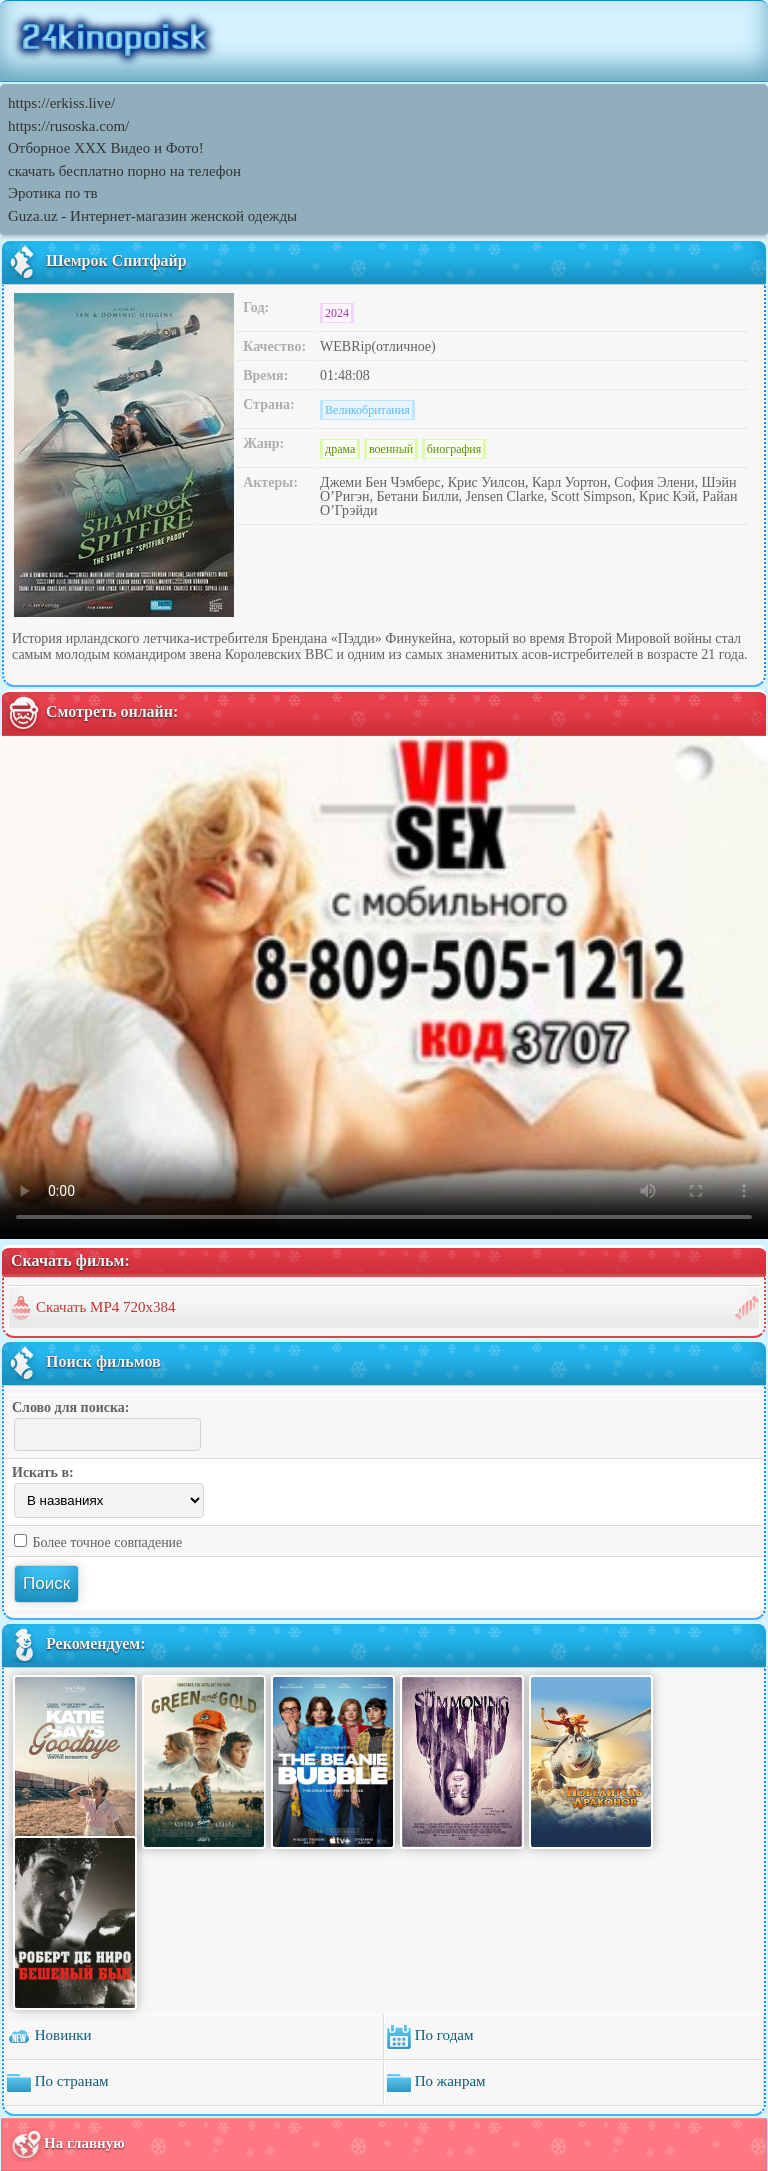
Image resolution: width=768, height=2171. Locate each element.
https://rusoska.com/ (68, 126)
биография (454, 449)
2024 (337, 313)
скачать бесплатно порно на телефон (124, 171)
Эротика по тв (53, 193)
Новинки (49, 2037)
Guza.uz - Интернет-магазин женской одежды (152, 216)
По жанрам (436, 2083)
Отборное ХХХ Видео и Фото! (106, 148)
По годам (430, 2037)
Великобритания (367, 410)
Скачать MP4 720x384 (106, 1307)
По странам (58, 2083)
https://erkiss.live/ (61, 103)
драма (340, 449)
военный (391, 449)
